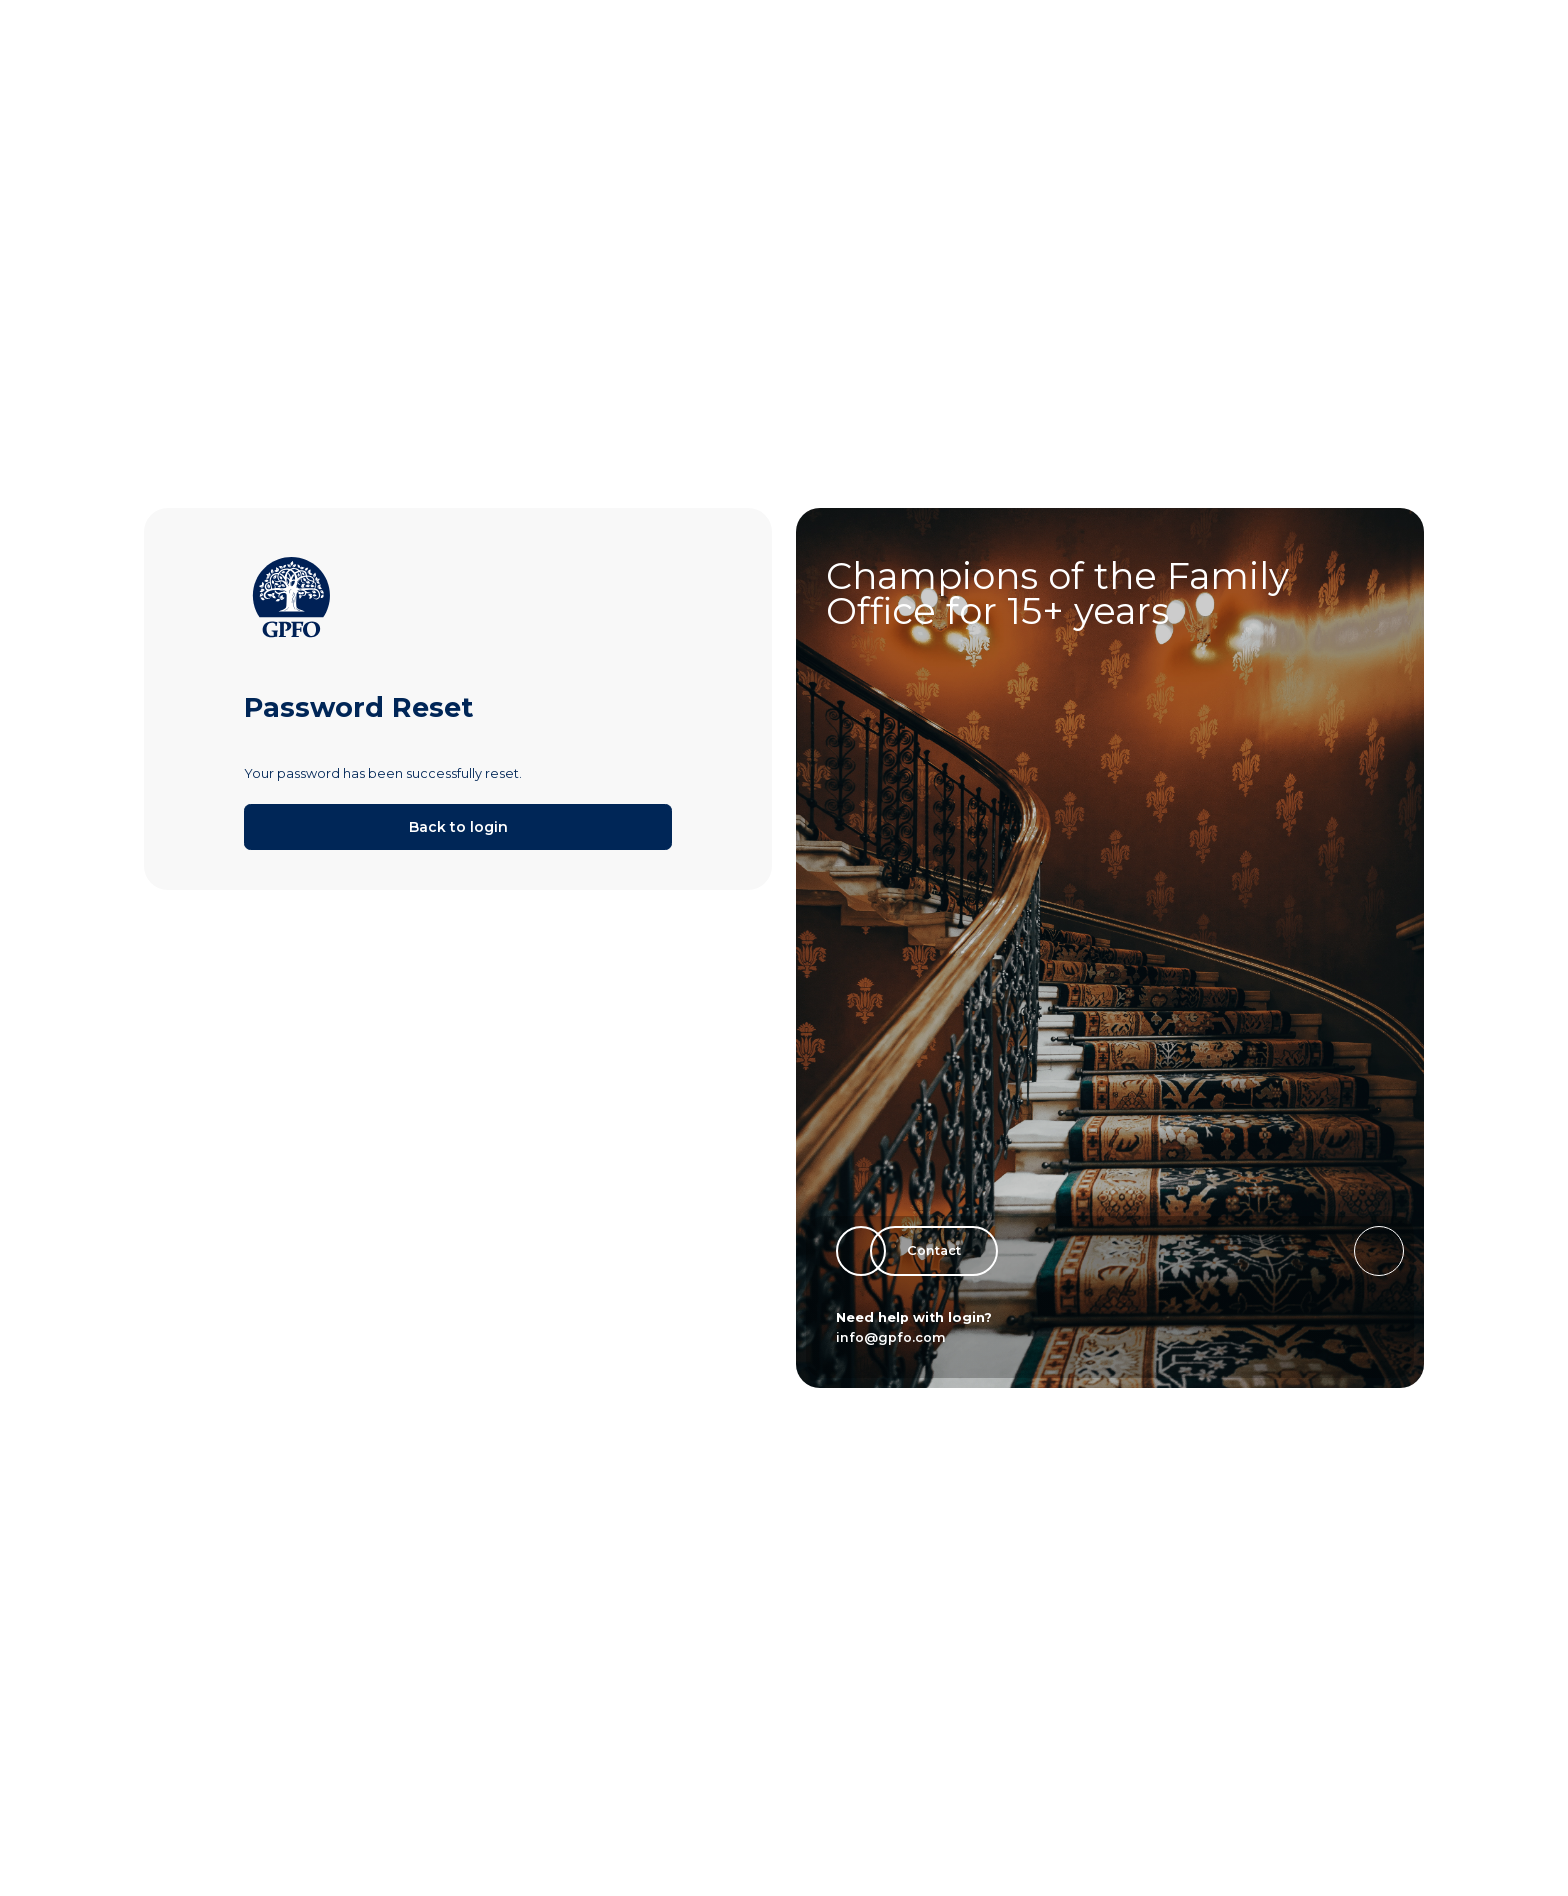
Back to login (458, 827)
